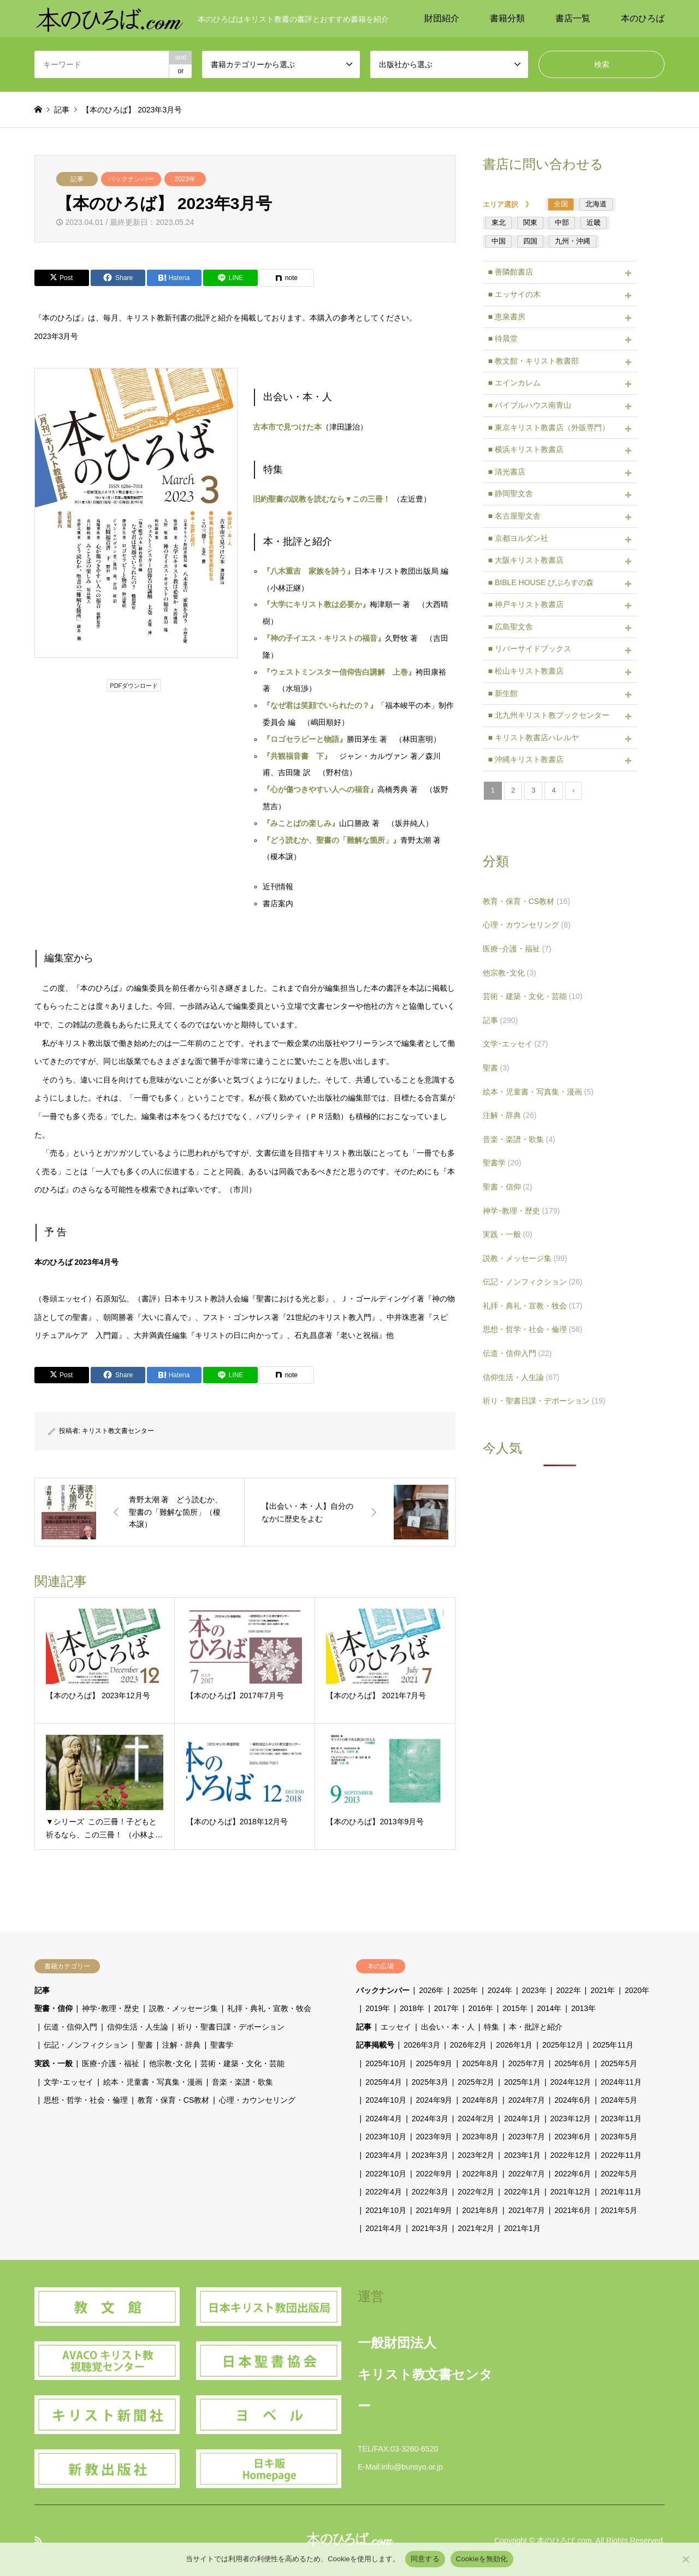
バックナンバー (131, 179)
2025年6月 (572, 2063)
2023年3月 (430, 2155)
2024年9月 (434, 2100)
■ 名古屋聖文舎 (514, 515)
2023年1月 (522, 2155)
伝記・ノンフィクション (533, 1281)
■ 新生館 (503, 693)
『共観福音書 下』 (297, 756)
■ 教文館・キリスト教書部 (533, 360)
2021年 (602, 1990)
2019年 (377, 2008)
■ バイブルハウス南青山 (529, 405)
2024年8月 (480, 2100)
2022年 (568, 1990)
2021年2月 (476, 2228)
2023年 (185, 179)
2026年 (431, 1990)
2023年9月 (434, 2136)
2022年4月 (383, 2191)
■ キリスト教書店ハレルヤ (533, 737)
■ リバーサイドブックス (529, 648)
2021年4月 (383, 2228)
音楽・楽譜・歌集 (519, 1139)
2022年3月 (430, 2191)
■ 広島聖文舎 (510, 626)
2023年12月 (570, 2118)
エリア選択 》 (511, 204)
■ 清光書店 (506, 471)
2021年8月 (480, 2210)
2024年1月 (522, 2118)
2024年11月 (621, 2082)
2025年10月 (385, 2063)
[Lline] (230, 278)
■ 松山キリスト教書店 (526, 671)
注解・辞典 (510, 1115)
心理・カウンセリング (527, 924)
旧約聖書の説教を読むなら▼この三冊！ (321, 499)
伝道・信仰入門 (517, 1353)
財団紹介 (441, 18)
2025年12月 (562, 2044)
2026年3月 (422, 2044)
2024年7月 (526, 2100)
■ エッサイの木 (514, 294)
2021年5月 (619, 2210)
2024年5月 (619, 2100)
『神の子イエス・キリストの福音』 (324, 638)
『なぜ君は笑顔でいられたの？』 (320, 705)
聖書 (496, 1067)
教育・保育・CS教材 (526, 901)
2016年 (481, 2008)
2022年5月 (619, 2173)
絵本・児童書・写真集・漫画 (538, 1091)
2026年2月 (468, 2044)
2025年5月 (619, 2063)
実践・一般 (507, 1234)
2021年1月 (522, 2228)
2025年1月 (522, 2082)
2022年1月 (522, 2191)
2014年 (549, 2008)
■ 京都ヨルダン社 (518, 538)
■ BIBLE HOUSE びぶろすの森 (541, 582)
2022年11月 (621, 2155)
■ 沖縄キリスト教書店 (526, 759)
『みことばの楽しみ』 (301, 823)
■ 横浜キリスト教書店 (526, 449)
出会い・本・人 (448, 2026)
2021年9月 (434, 2210)
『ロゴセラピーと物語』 (305, 739)
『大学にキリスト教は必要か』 (316, 604)
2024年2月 (476, 2118)
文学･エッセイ (515, 1043)
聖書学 (502, 1162)
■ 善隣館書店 (510, 271)
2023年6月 (572, 2136)
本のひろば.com (564, 2540)
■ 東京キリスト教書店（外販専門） (548, 427)
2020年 (637, 1990)
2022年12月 (570, 2155)
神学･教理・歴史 (521, 1210)
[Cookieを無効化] (685, 2559)
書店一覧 (572, 18)
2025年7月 (526, 2063)
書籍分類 (507, 18)
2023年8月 (480, 2136)
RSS (38, 2540)
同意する (425, 2559)
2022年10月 (385, 2173)
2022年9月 (434, 2173)
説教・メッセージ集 (525, 1258)
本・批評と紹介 (535, 2026)
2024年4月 (383, 2118)
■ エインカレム (514, 382)
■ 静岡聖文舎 (510, 493)
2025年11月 (613, 2044)
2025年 (465, 1990)
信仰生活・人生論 (521, 1377)
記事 (77, 179)
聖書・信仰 (507, 1186)
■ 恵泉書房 (506, 316)
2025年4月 (383, 2082)
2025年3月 (430, 2082)
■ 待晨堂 (503, 338)
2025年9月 (434, 2063)
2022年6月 (572, 2173)
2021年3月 (430, 2228)
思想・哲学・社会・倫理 (533, 1329)
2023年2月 (476, 2155)
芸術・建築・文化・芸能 (533, 996)
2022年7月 (526, 2173)
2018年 (412, 2008)
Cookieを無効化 (482, 2559)
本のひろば (643, 18)
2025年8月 (480, 2063)
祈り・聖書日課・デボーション (544, 1400)
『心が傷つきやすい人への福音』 (320, 789)
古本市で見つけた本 (287, 427)
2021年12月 (570, 2191)
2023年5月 (619, 2136)
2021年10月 (385, 2210)
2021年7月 (526, 2210)
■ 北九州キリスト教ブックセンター (548, 715)
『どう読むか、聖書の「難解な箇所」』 (331, 840)
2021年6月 (572, 2210)
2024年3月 (430, 2118)
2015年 (514, 2008)
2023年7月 (526, 2136)
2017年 (446, 2008)
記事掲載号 (375, 2044)
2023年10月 (385, 2136)
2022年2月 (476, 2191)
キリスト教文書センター (118, 1431)
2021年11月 (621, 2191)
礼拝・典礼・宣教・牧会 (533, 1305)
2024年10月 (385, 2100)
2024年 (500, 1990)
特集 (491, 2026)
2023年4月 (383, 2155)
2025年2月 (476, 2082)
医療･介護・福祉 (517, 948)
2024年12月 (570, 2082)
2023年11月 (621, 2118)
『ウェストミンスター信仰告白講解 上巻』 (339, 672)
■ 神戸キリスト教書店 (526, 604)
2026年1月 (514, 2044)
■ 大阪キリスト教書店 (526, 560)
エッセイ (396, 2026)
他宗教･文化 (509, 972)
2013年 (583, 2008)
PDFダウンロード (134, 685)
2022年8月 (480, 2173)
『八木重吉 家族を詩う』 (308, 571)
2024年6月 (572, 2100)
